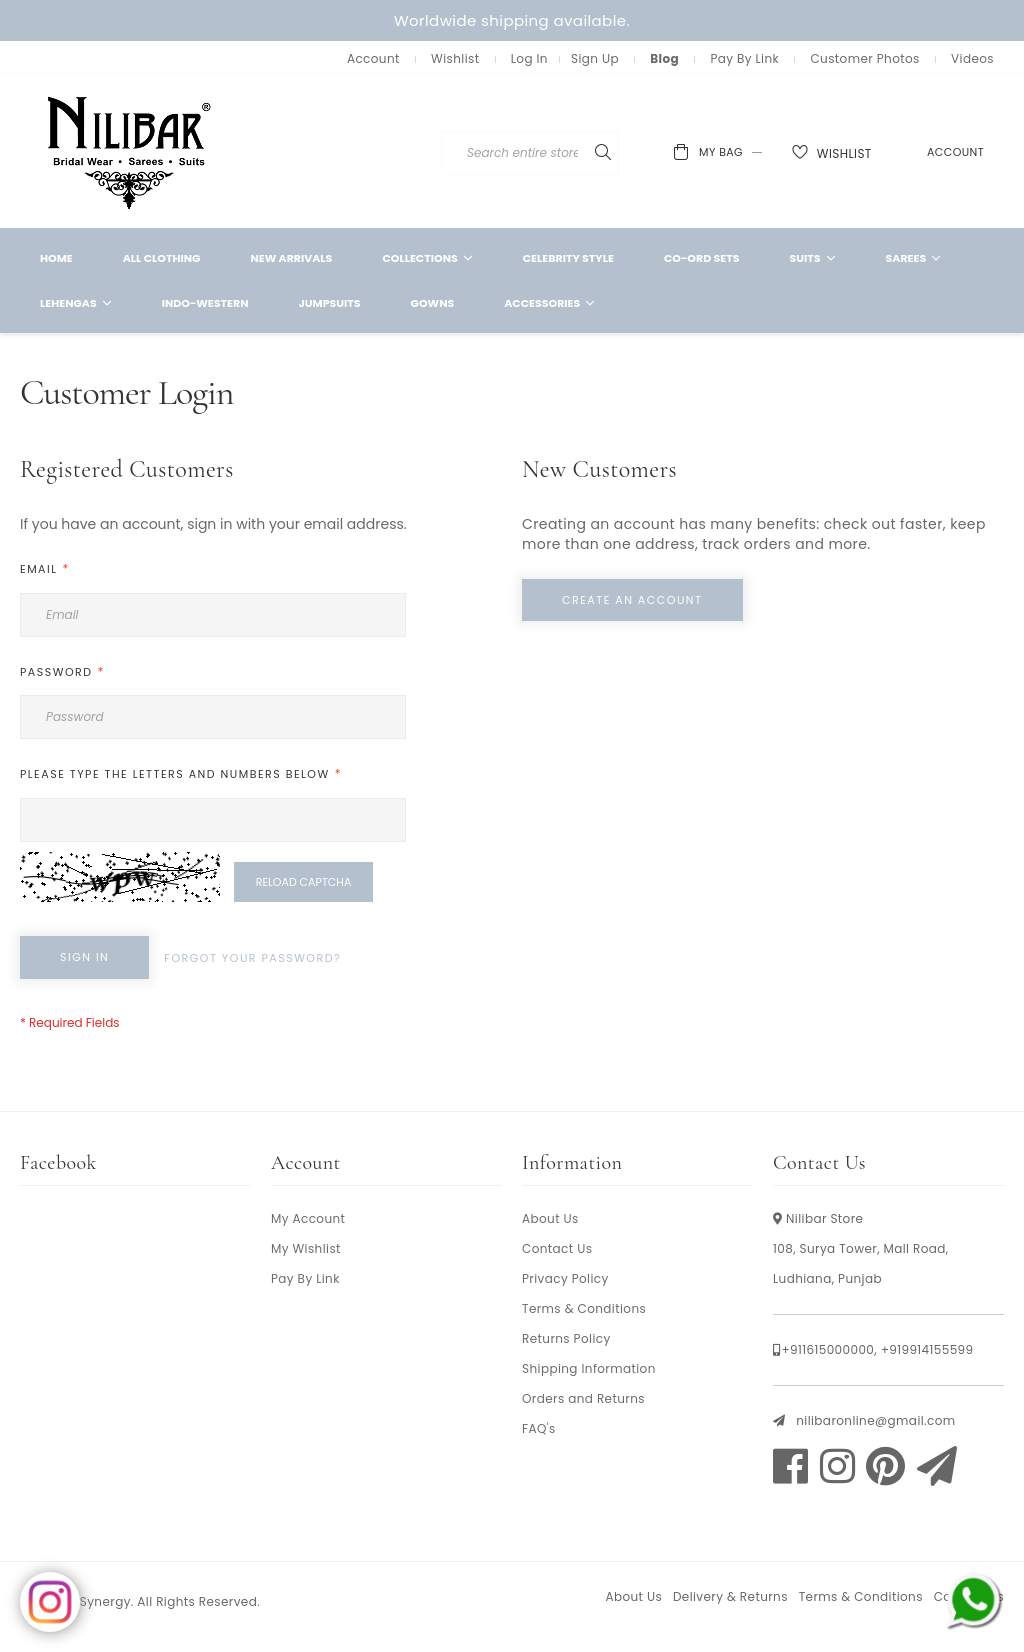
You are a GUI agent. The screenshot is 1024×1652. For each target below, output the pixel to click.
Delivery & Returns (730, 1596)
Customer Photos (864, 58)
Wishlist (455, 58)
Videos (972, 58)
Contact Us (557, 1248)
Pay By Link (744, 58)
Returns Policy (566, 1338)
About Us (550, 1218)
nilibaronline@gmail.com (875, 1420)
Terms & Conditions (584, 1308)
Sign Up (595, 58)
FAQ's (539, 1428)
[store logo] (130, 151)
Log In (529, 58)
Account (373, 58)
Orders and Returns (583, 1398)
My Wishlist (306, 1248)
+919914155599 (927, 1349)
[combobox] (588, 153)
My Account (308, 1218)
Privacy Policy (565, 1278)
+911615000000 (827, 1349)
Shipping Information (589, 1368)
